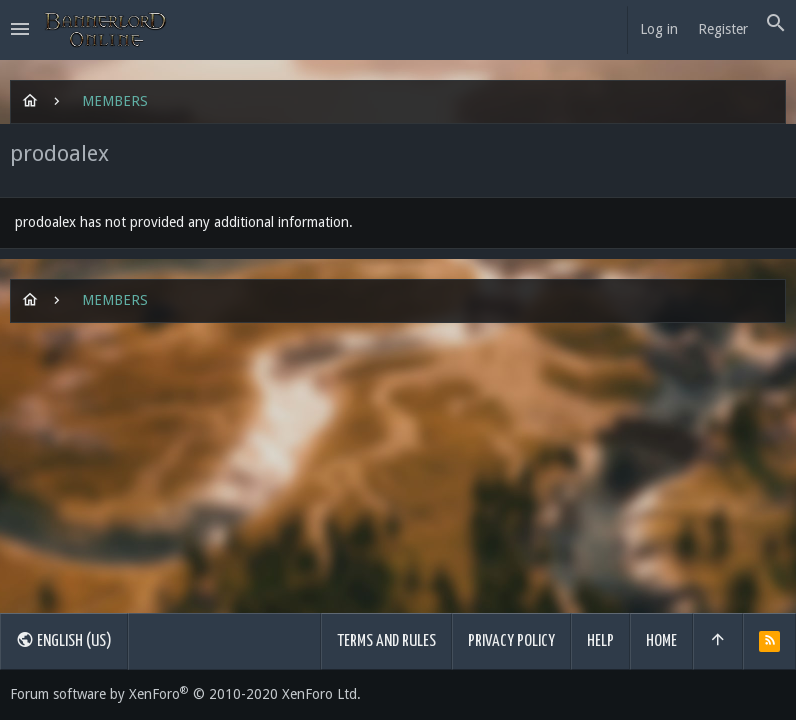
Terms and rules (386, 641)
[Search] (776, 24)
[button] (20, 30)
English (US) (64, 640)
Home (661, 641)
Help (600, 641)
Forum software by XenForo (185, 694)
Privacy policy (511, 641)
